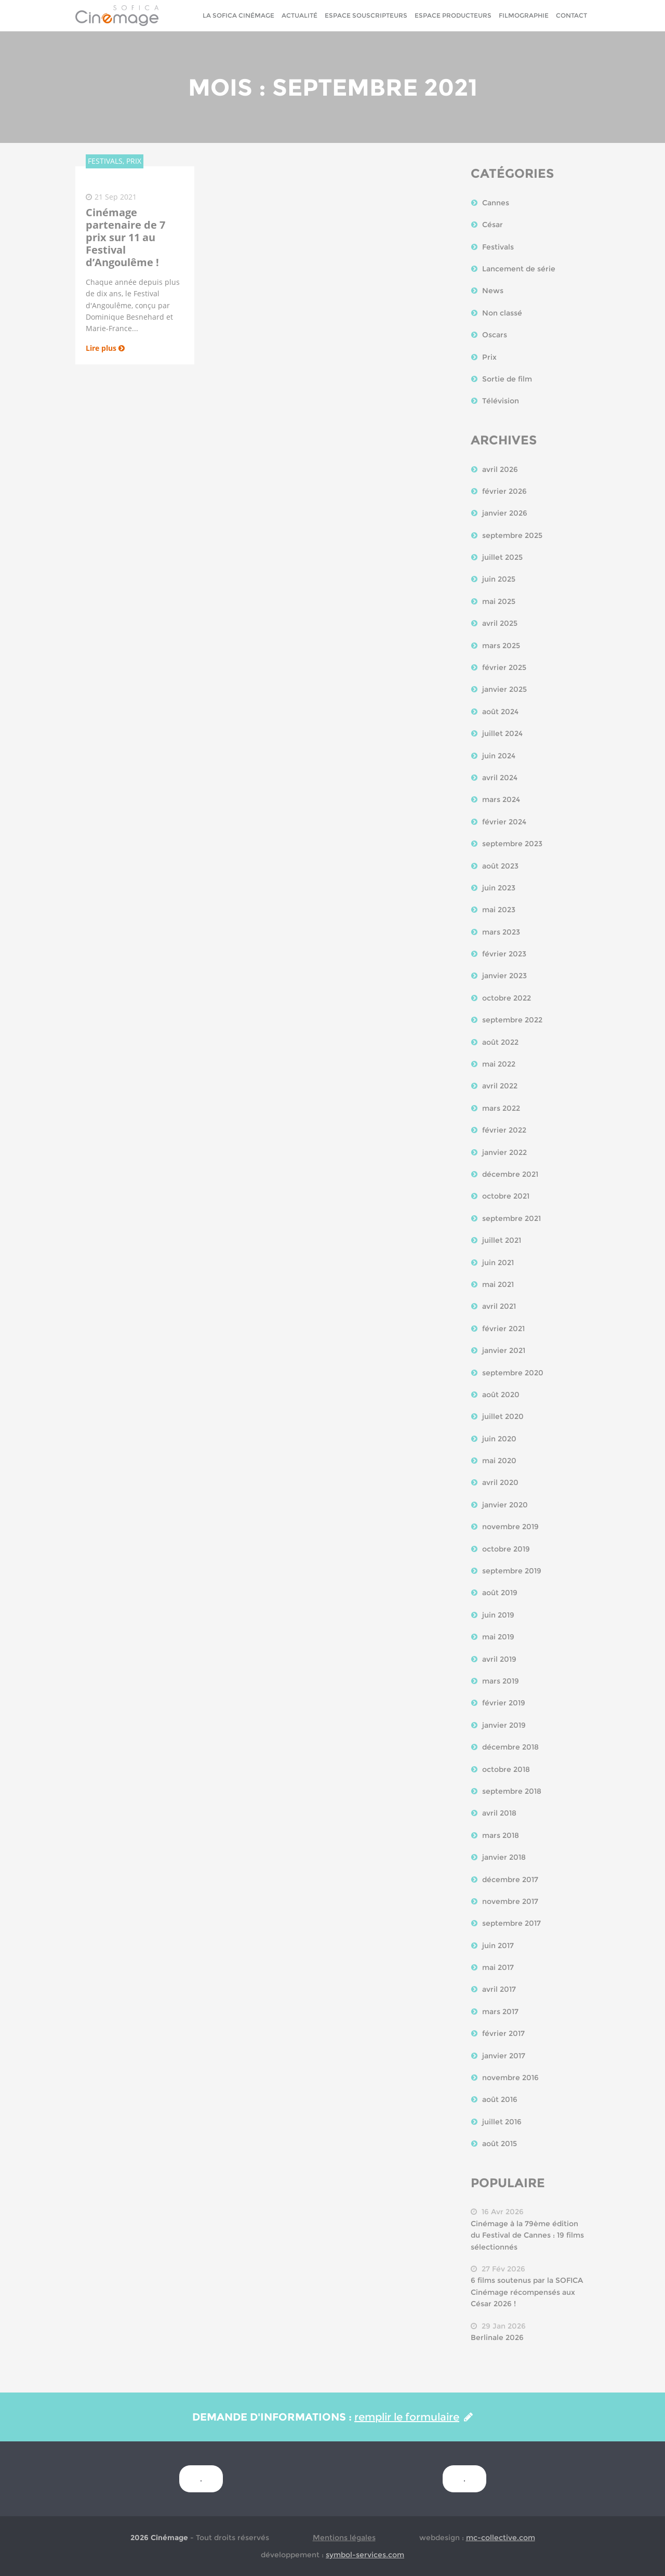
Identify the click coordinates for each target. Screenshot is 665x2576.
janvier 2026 (504, 513)
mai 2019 (498, 1636)
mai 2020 (499, 1460)
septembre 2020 (512, 1372)
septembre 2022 (512, 1019)
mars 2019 (500, 1681)
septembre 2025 (512, 535)
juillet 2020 (503, 1416)
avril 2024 (499, 777)
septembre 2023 (512, 843)
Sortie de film (507, 379)
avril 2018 (499, 1813)
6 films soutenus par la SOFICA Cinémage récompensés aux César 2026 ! (527, 2292)
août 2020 (501, 1394)
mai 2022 (498, 1064)
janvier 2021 (503, 1350)
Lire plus (105, 348)
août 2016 (499, 2099)
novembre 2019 (510, 1526)
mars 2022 (501, 1108)
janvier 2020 (505, 1504)
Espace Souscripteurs (366, 15)
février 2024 (504, 821)
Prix (489, 357)
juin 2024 (498, 755)
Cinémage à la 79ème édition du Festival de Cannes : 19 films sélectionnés (527, 2235)
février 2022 (504, 1130)
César (492, 224)
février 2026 (504, 491)
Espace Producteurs (453, 15)
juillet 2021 (501, 1240)
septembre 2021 (511, 1218)
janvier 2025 (504, 689)
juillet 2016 (502, 2121)
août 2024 (500, 711)
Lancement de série (518, 268)
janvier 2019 (504, 1725)
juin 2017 (498, 1945)
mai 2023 (498, 909)
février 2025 (504, 667)
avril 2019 (499, 1659)
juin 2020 (499, 1438)
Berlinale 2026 (497, 2337)
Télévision (500, 400)
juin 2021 (498, 1262)
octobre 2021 (505, 1196)
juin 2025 (498, 579)
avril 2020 (500, 1482)
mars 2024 (501, 799)
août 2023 (500, 866)
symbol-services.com (365, 2554)
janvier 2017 (503, 2055)
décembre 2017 (510, 1879)
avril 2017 (499, 1989)
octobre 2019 (506, 1549)
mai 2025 (498, 601)
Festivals (498, 247)
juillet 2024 (502, 733)
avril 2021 (499, 1306)
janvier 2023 (504, 975)
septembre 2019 (511, 1570)
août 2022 (500, 1042)
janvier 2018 (504, 1857)
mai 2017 (498, 1967)
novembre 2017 (510, 1901)
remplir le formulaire (413, 2417)
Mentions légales (344, 2537)
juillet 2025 (502, 557)
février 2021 (503, 1328)
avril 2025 (499, 623)
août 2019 (499, 1592)
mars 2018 (500, 1835)
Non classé (502, 313)
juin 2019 (498, 1615)
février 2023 (504, 953)
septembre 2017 (511, 1923)
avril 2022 (499, 1085)
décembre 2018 (510, 1747)
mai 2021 (498, 1284)
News (492, 290)
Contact (571, 15)
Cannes (495, 202)
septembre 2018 (511, 1791)
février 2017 (503, 2033)
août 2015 (499, 2143)
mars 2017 (500, 2011)
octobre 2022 (506, 998)
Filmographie (524, 15)
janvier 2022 (504, 1152)
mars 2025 (501, 645)
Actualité (299, 15)
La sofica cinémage (238, 15)
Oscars (494, 334)
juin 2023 (498, 887)
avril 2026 (500, 469)
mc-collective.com (500, 2537)
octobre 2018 (506, 1769)
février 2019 (503, 1702)
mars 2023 (501, 932)
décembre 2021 (510, 1174)
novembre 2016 (510, 2077)
